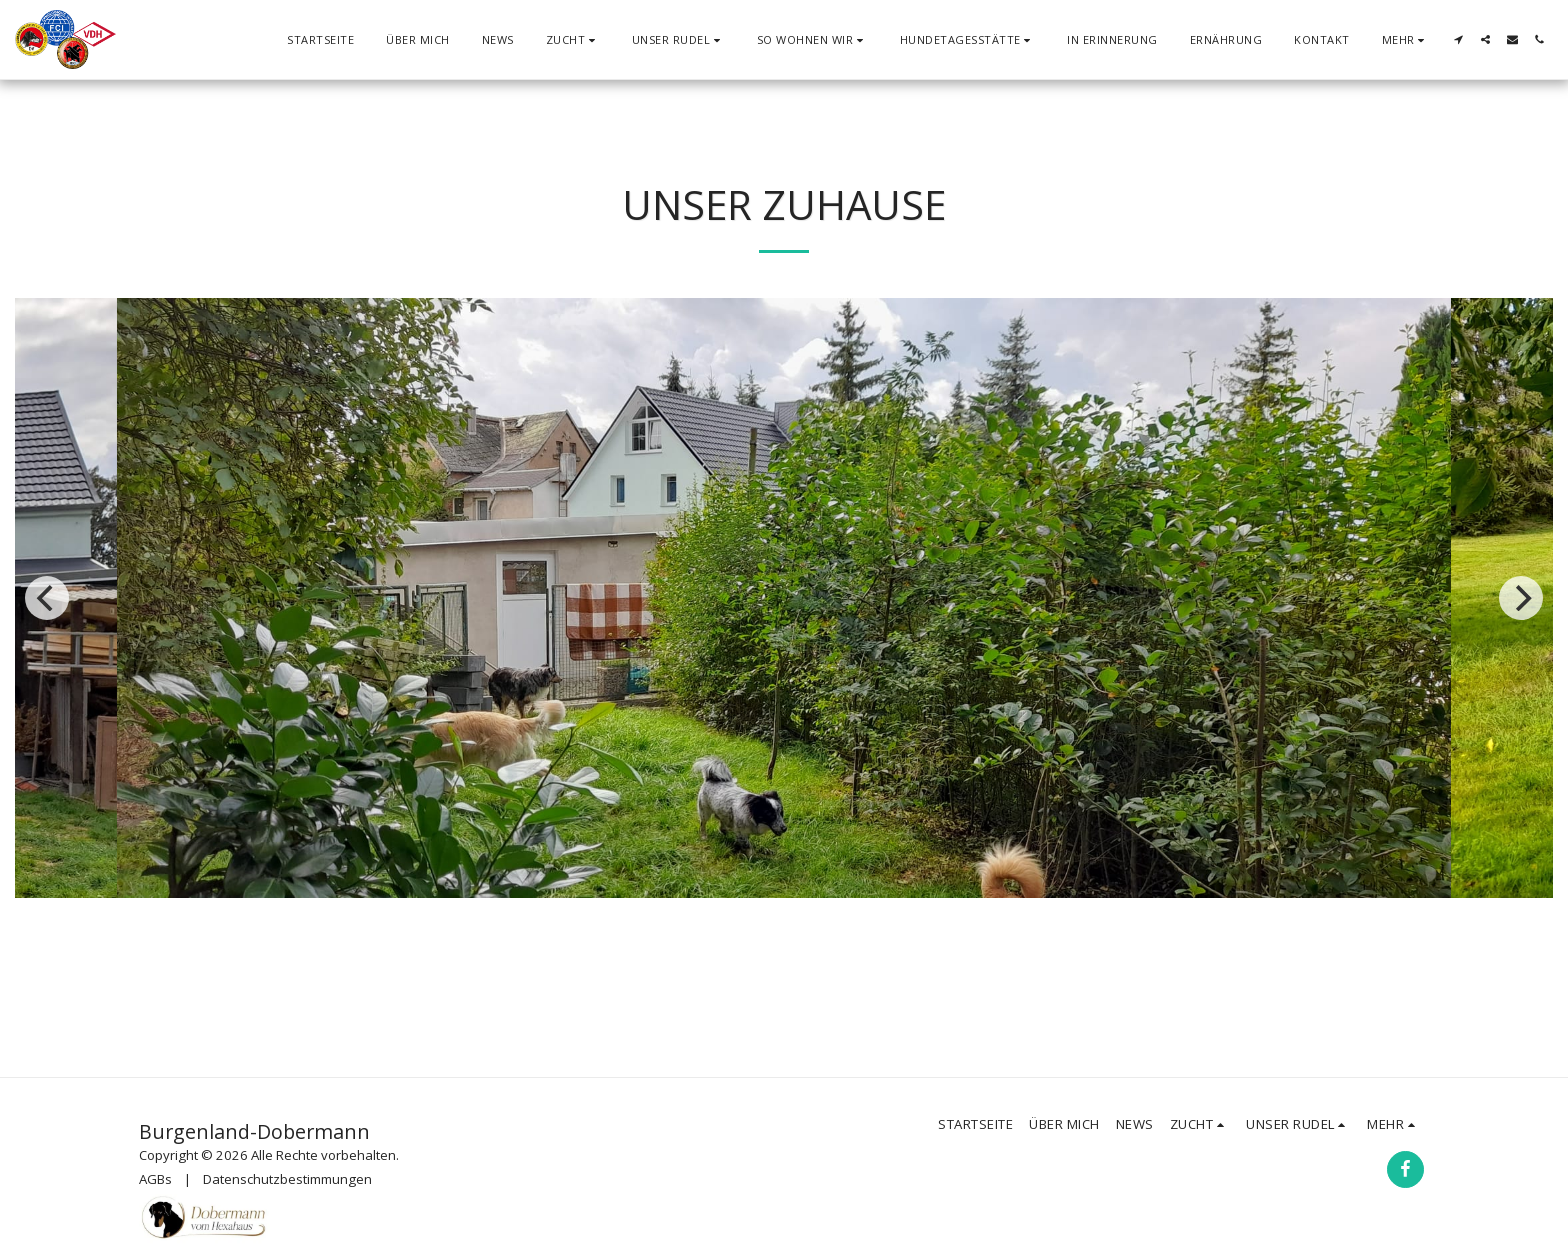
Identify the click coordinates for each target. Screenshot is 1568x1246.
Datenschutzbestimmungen (287, 1179)
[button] (573, 39)
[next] (1521, 598)
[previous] (47, 598)
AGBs (155, 1179)
